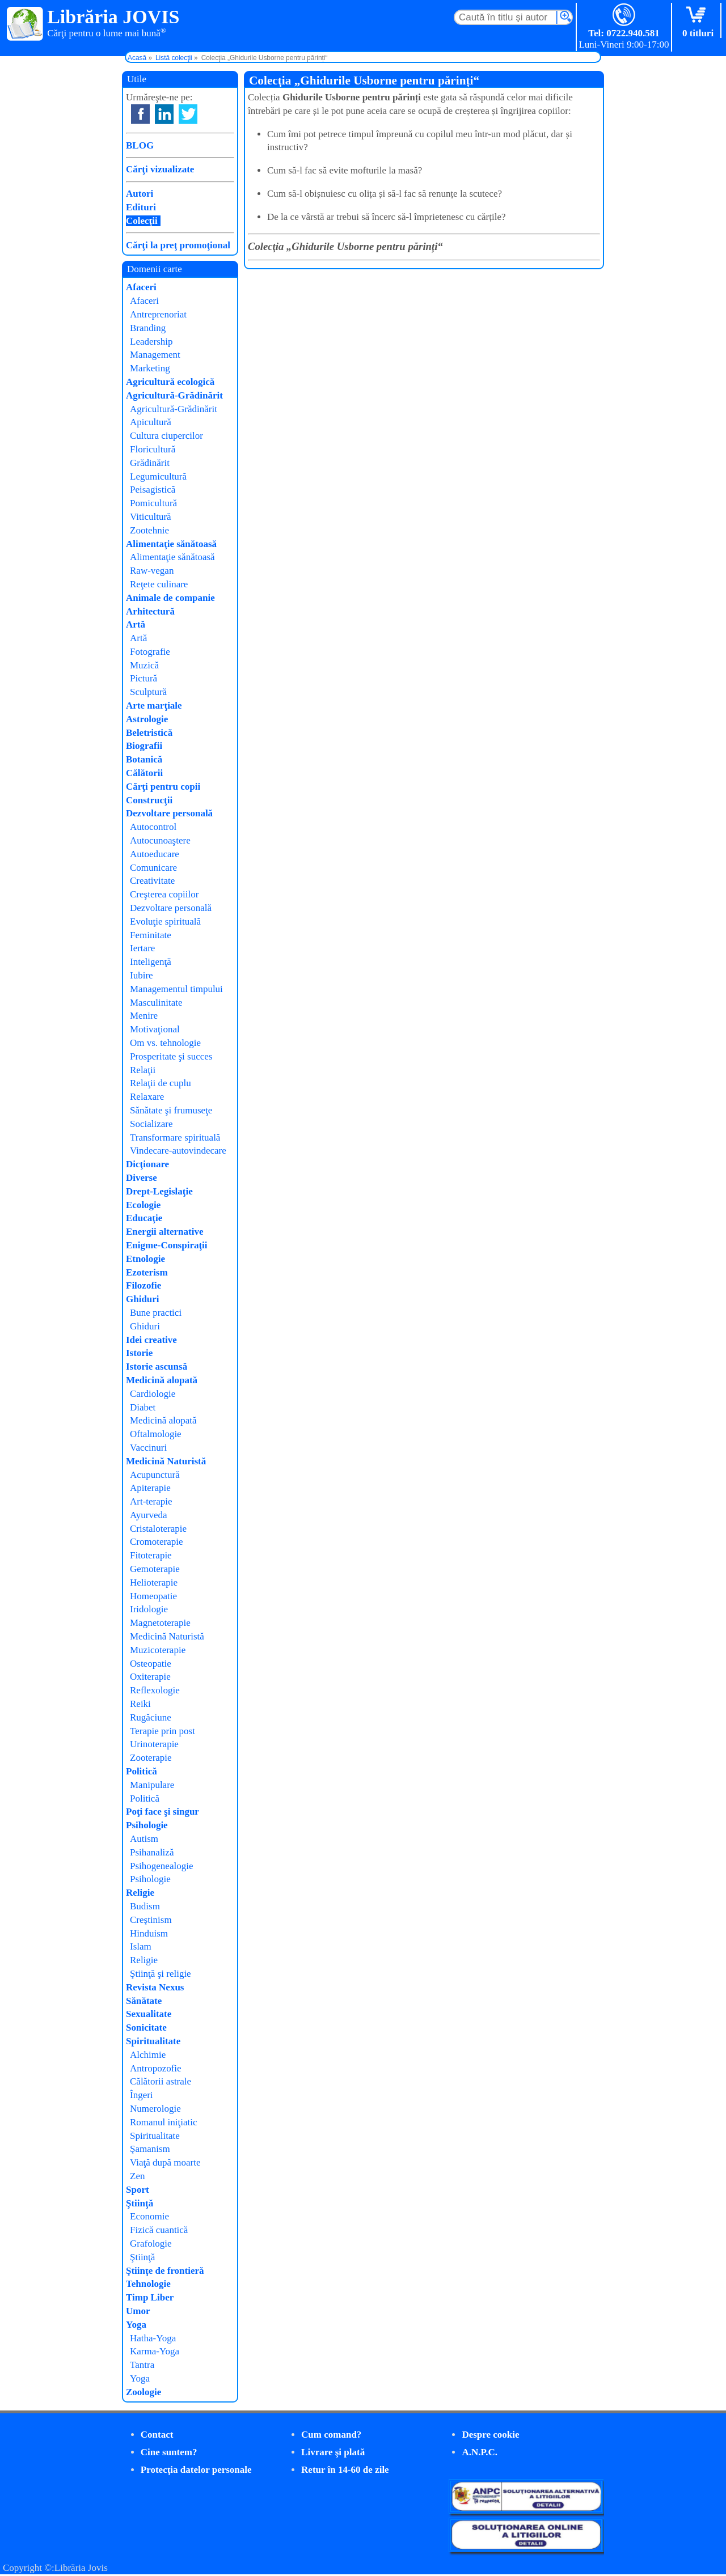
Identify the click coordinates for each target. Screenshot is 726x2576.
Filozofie (143, 1285)
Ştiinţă (139, 2203)
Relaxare (147, 1096)
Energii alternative (164, 1231)
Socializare (151, 1123)
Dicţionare (147, 1164)
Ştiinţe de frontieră (165, 2270)
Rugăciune (150, 1717)
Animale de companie (170, 597)
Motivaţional (155, 1029)
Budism (145, 1906)
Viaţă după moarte (165, 2162)
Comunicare (153, 867)
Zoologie (143, 2392)
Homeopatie (153, 1596)
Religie (140, 1892)
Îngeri (141, 2095)
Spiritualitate (153, 2041)
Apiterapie (150, 1487)
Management (155, 354)
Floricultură (152, 449)
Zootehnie (149, 530)
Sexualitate (148, 2014)
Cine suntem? (169, 2452)
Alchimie (148, 2054)
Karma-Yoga (154, 2351)
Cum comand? (331, 2434)
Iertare (142, 948)
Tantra (142, 2364)
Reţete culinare (159, 584)
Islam (140, 1946)
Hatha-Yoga (153, 2338)
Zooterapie (151, 1757)
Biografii (144, 745)
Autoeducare (154, 854)
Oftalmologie (156, 1434)
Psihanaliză (152, 1852)
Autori (139, 193)
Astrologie (147, 719)
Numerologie (155, 2108)
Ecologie (143, 1205)
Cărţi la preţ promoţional (178, 245)
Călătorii (144, 773)
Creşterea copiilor (164, 894)
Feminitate (150, 935)
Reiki (140, 1703)
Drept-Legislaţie (159, 1191)
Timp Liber (150, 2297)
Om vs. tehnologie (165, 1042)
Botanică (144, 759)
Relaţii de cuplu (160, 1083)
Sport (137, 2189)
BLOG (140, 145)
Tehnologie (148, 2283)
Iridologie (149, 1609)
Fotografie (150, 651)
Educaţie (144, 1218)
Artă (135, 624)
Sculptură (148, 692)
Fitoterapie (151, 1555)
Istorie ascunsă (156, 1366)
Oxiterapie (150, 1676)
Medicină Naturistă (166, 1461)
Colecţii (142, 220)
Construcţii (149, 800)
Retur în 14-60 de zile (345, 2469)
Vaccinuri (148, 1447)
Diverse (141, 1177)
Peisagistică (152, 489)
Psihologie (147, 1825)
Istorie (139, 1353)
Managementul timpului (176, 989)
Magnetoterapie (160, 1622)
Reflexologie (155, 1690)
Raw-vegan (152, 570)
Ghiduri (142, 1299)
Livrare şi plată (333, 2452)
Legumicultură (158, 476)
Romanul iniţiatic (163, 2122)
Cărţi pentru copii (163, 786)
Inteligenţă (150, 961)
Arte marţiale (154, 705)
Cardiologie (152, 1393)
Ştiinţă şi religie (160, 1973)
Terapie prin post (162, 1731)
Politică (141, 1771)
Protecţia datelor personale (196, 2469)
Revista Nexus (155, 1987)
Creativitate (152, 880)
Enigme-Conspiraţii (167, 1245)
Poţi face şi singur (162, 1811)
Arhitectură (150, 611)
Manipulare (152, 1785)
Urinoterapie (154, 1744)
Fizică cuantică (159, 2230)
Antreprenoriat (158, 314)
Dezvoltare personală (169, 813)
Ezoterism (147, 1272)
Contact (157, 2434)
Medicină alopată (161, 1380)
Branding (148, 328)
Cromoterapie (156, 1541)
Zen (137, 2176)
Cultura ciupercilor (166, 435)
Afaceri (141, 287)
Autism (144, 1838)
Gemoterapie (155, 1569)
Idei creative (151, 1339)
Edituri (141, 207)
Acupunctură (155, 1474)
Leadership (151, 341)
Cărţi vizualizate (160, 169)
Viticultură (150, 516)
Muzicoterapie (157, 1650)
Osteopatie (150, 1663)
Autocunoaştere (160, 840)
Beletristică (149, 732)
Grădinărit (150, 462)
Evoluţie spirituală (165, 921)
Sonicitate (146, 2027)
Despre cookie (490, 2434)
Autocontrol (153, 826)
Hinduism (149, 1933)
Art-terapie (151, 1501)
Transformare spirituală (175, 1137)
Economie (149, 2216)
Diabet (142, 1407)
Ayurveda (148, 1515)
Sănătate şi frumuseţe (171, 1110)
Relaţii (142, 1070)
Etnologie (145, 1258)
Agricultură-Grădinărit (174, 395)
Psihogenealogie (161, 1866)
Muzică (144, 665)
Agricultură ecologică (170, 381)
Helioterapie (154, 1582)
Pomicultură (153, 503)
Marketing (150, 368)
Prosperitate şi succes (171, 1056)
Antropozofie (156, 2068)
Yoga (136, 2324)
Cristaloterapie (158, 1528)
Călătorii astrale (160, 2081)
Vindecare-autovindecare (178, 1150)
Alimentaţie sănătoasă (171, 544)
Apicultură (150, 422)
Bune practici (156, 1312)
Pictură (143, 678)
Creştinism (151, 1919)
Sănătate (144, 2000)
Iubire (141, 975)
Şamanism (150, 2148)
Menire (144, 1015)
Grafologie (151, 2243)
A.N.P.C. (479, 2452)
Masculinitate (156, 1002)
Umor (138, 2311)
